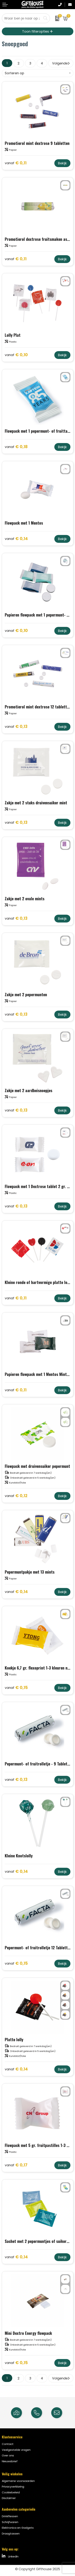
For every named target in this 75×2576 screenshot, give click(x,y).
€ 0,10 (16, 355)
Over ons (8, 2455)
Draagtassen (11, 2533)
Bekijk (62, 163)
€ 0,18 (16, 447)
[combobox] (22, 18)
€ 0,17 (16, 2165)
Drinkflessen (10, 2516)
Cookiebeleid (11, 2492)
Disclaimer (9, 2498)
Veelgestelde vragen (16, 2450)
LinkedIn (10, 2556)
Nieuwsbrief (10, 2461)
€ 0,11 (16, 163)
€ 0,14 (16, 539)
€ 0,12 (16, 1496)
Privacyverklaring (13, 2486)
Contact (8, 2444)
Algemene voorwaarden (18, 2481)
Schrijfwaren (10, 2522)
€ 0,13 (16, 726)
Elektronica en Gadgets (18, 2528)
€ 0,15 (16, 1687)
